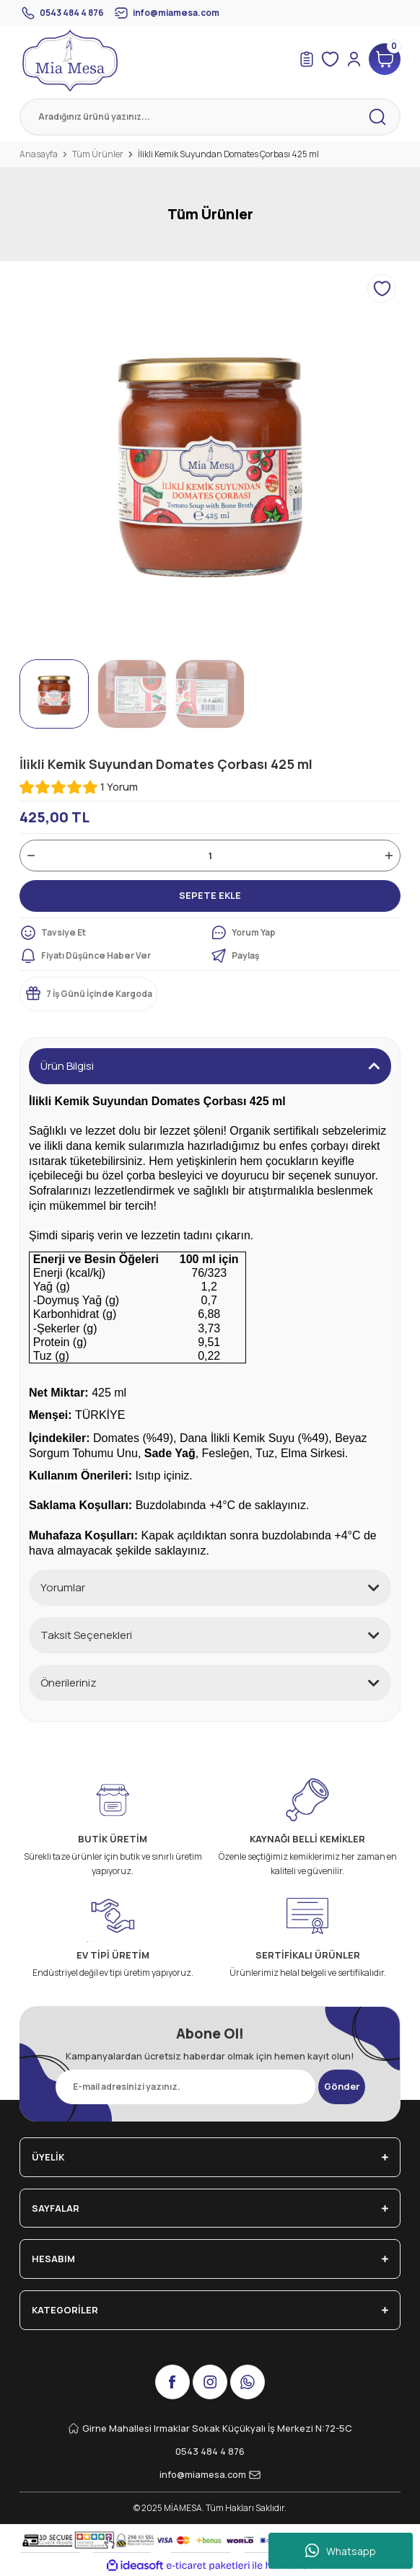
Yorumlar (62, 1587)
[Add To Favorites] (381, 288)
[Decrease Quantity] (31, 855)
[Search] (210, 117)
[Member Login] (354, 59)
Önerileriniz (68, 1682)
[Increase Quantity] (389, 855)
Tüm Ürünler (210, 214)
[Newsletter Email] (185, 2087)
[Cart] (385, 59)
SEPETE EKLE (210, 895)
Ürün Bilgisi (67, 1065)
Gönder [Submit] (341, 2086)
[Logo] (70, 60)
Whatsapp (340, 2551)
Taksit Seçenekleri (86, 1635)
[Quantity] (210, 855)
